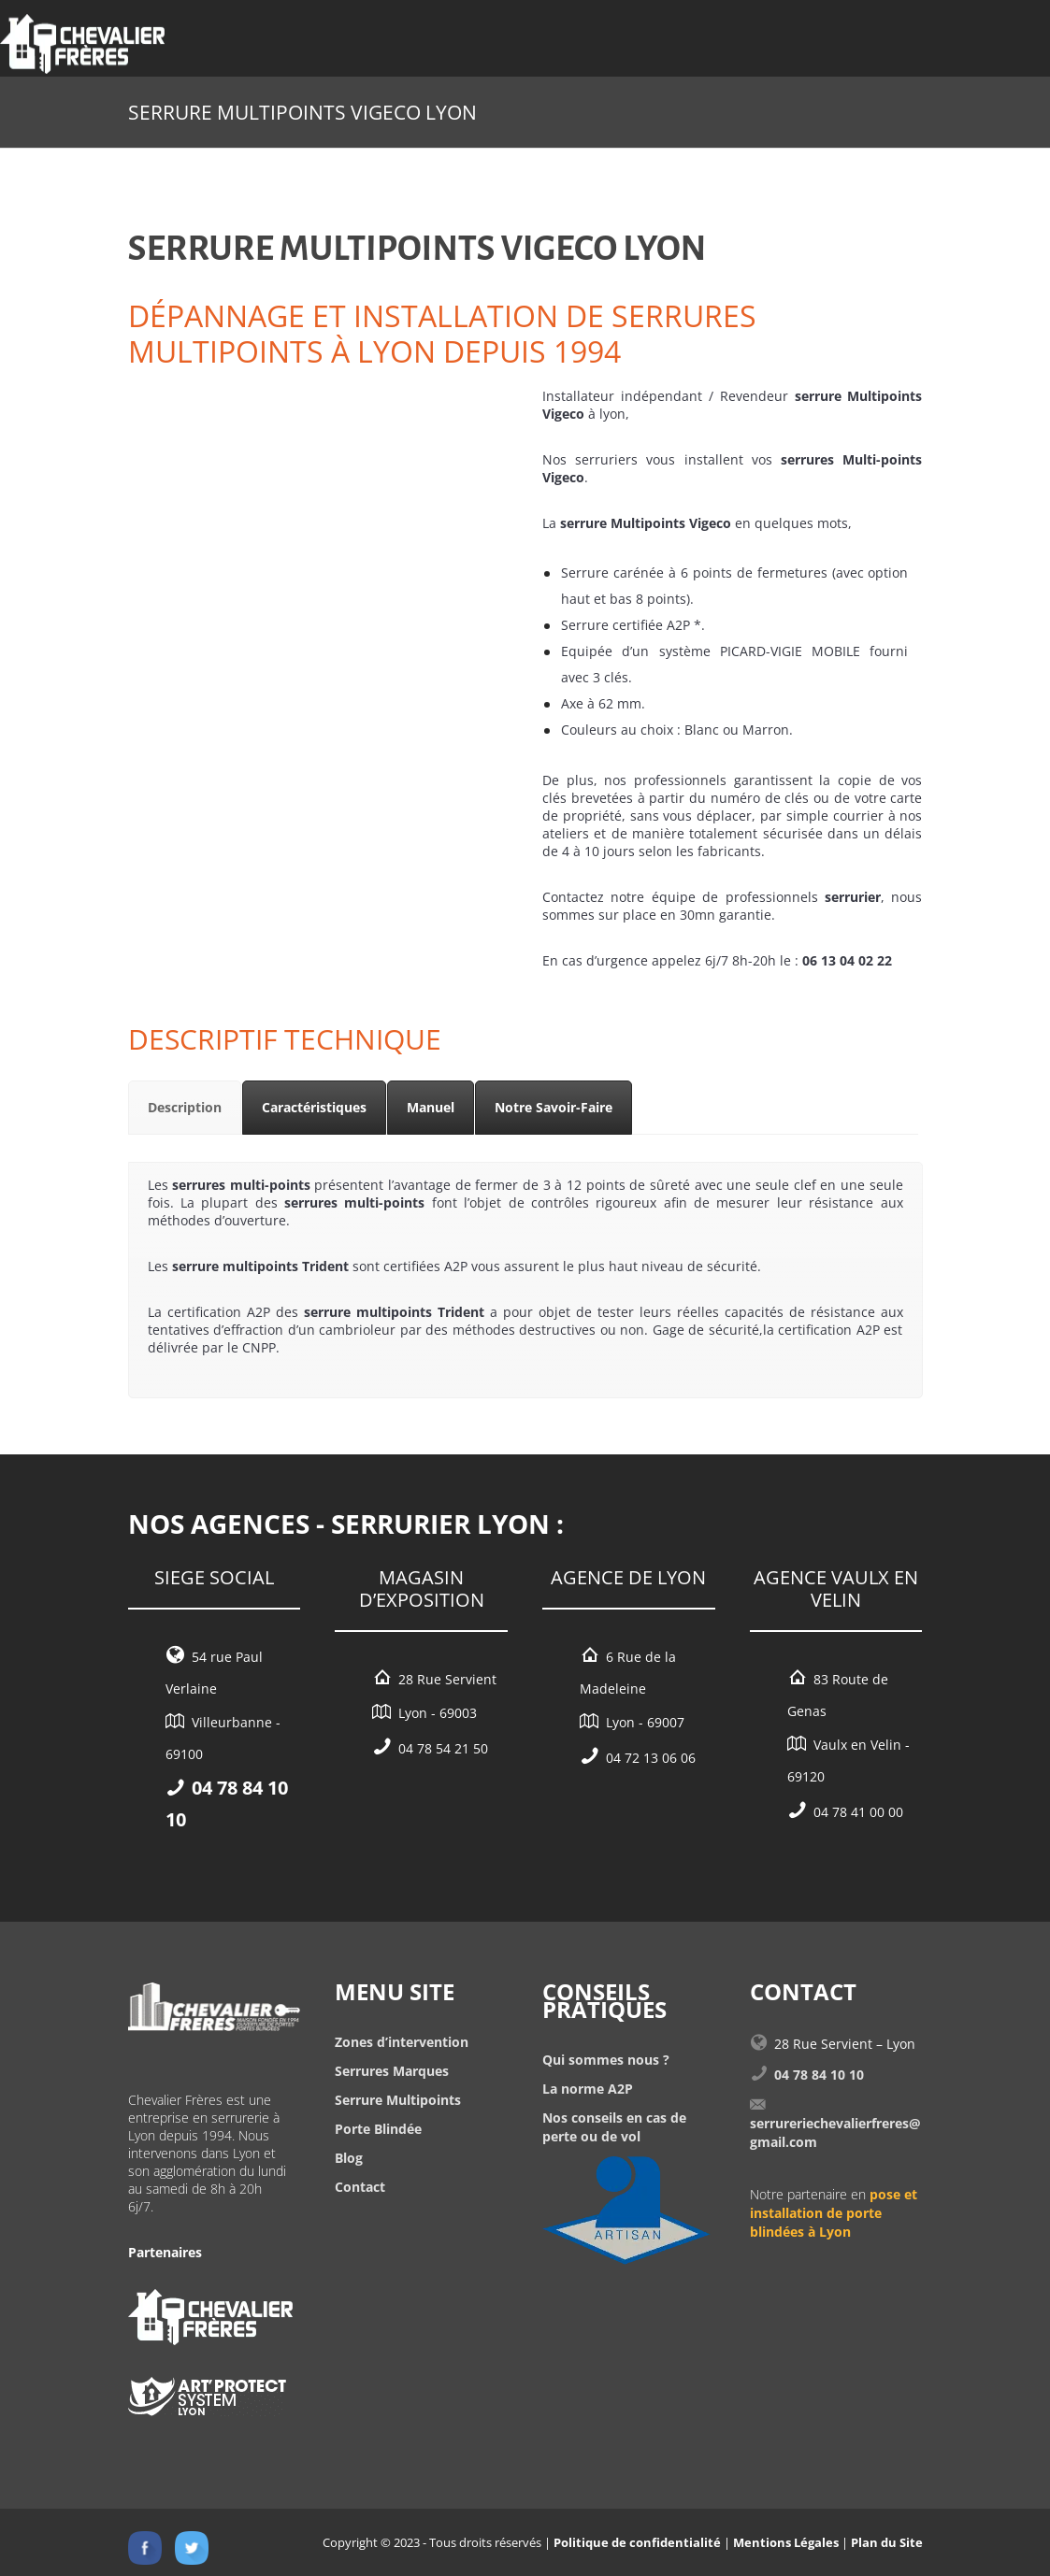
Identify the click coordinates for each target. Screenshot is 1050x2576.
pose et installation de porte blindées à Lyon (833, 2212)
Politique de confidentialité (637, 2542)
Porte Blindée (378, 2129)
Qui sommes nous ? (605, 2059)
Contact (360, 2187)
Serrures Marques (392, 2071)
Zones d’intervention (401, 2042)
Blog (349, 2158)
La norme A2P (587, 2088)
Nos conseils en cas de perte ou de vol (614, 2127)
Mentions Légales (786, 2542)
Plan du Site (887, 2542)
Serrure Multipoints (398, 2100)
